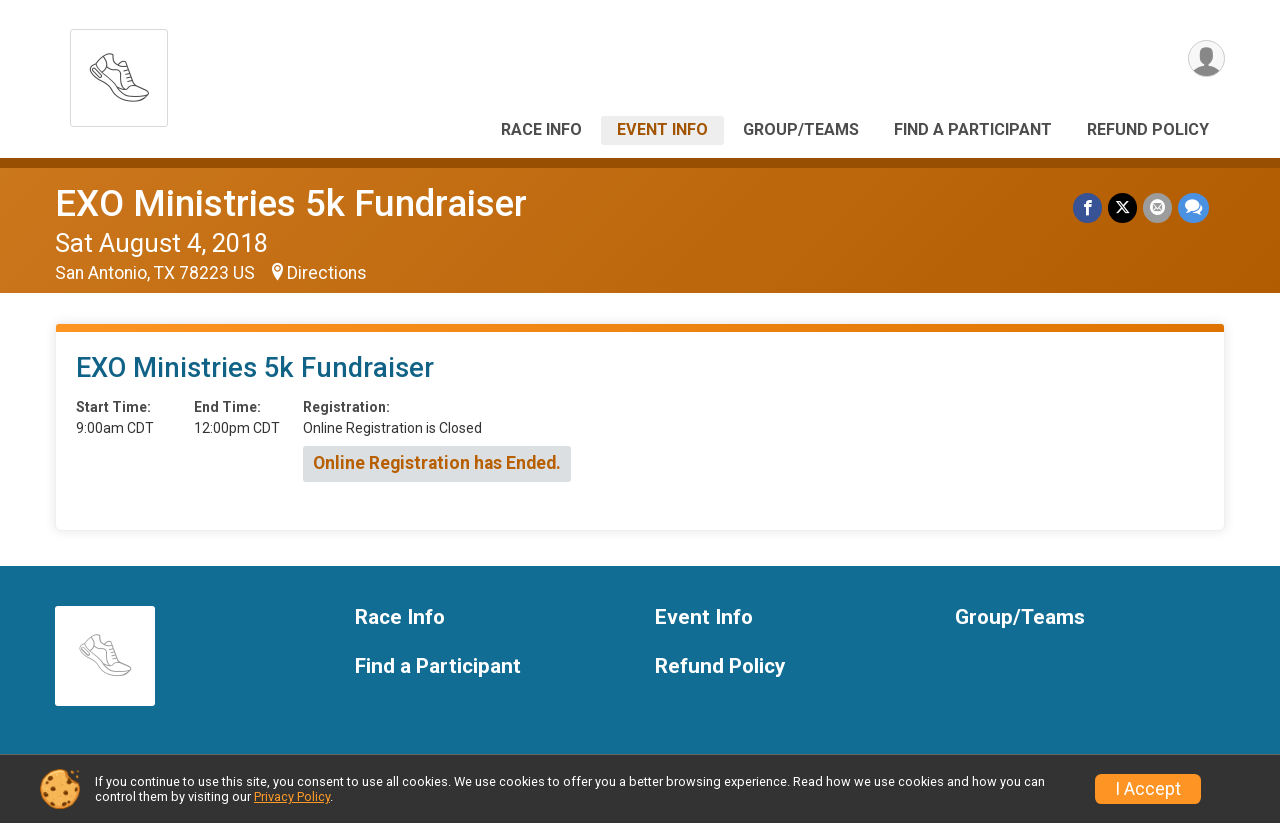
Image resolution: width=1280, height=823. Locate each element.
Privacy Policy (292, 796)
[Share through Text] (1193, 207)
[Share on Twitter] (1122, 207)
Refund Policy (1148, 129)
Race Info (541, 129)
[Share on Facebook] (1087, 207)
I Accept (1148, 789)
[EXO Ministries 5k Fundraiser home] (119, 72)
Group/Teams (801, 129)
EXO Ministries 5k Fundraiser (291, 203)
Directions (327, 273)
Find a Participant (973, 129)
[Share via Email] (1157, 207)
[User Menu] (1206, 58)
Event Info (662, 129)
